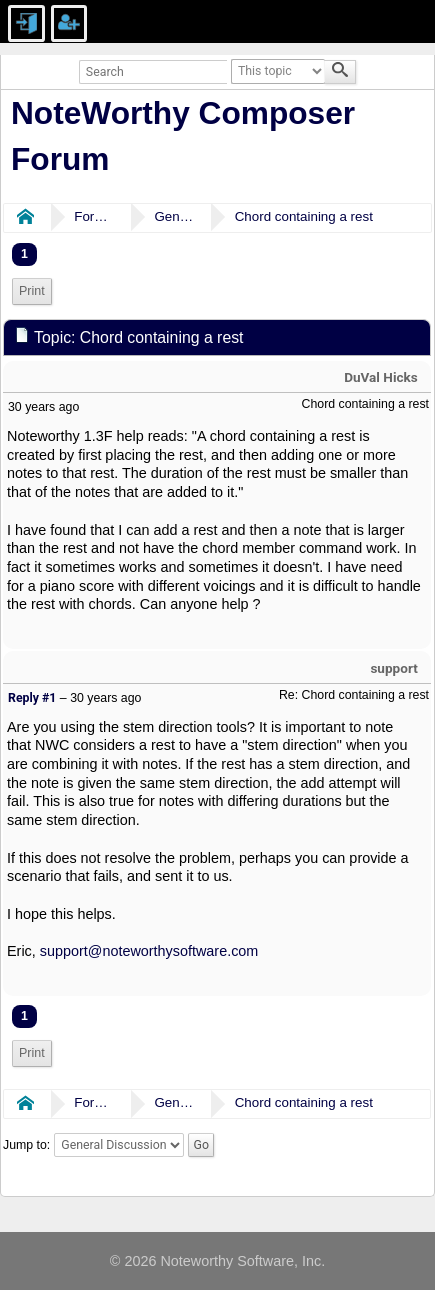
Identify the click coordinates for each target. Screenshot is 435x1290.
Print (32, 291)
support (393, 668)
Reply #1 (32, 698)
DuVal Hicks (381, 377)
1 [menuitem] (24, 254)
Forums (94, 216)
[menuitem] (32, 291)
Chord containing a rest (304, 216)
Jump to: (26, 1145)
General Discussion (174, 216)
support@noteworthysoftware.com (149, 951)
